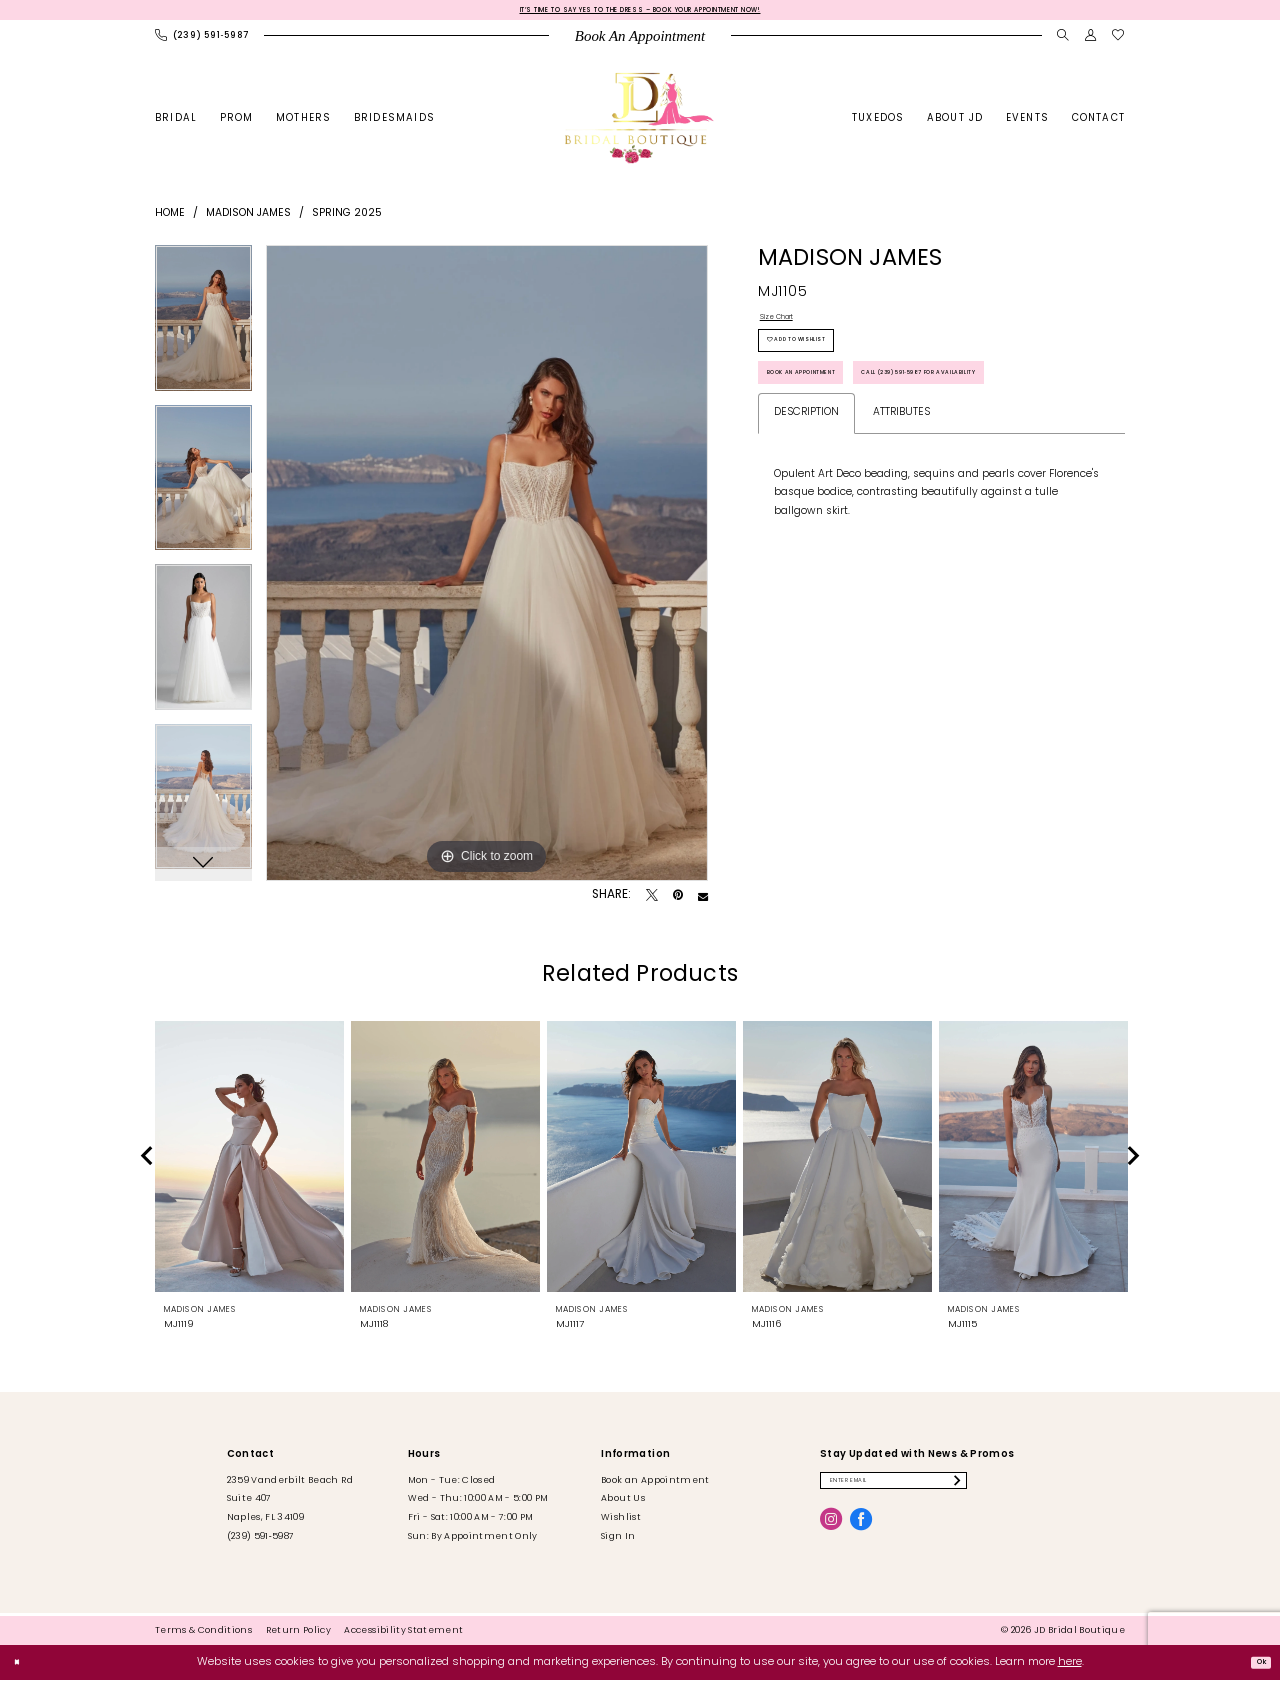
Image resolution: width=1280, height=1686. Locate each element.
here (1070, 1667)
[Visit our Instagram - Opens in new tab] (831, 1534)
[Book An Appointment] (639, 42)
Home (170, 218)
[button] (1091, 41)
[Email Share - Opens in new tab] (703, 901)
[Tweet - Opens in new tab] (652, 901)
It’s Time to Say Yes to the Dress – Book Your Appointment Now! (640, 12)
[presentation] (249, 1162)
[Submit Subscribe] (1041, 1491)
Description (806, 511)
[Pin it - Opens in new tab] (678, 901)
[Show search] (1063, 41)
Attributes (901, 511)
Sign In (618, 1541)
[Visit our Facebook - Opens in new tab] (861, 1534)
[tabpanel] (203, 331)
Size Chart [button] (787, 326)
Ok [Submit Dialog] (1254, 1667)
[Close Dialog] (22, 1668)
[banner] (640, 124)
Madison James (248, 218)
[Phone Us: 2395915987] (202, 41)
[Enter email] (937, 1491)
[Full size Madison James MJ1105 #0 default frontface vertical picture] (487, 569)
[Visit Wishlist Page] (1119, 41)
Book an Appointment (831, 415)
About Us (623, 1504)
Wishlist (621, 1523)
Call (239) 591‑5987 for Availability (870, 465)
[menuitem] (202, 41)
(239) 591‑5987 (261, 1541)
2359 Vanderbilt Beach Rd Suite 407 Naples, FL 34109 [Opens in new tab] (290, 1504)
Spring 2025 (347, 218)
